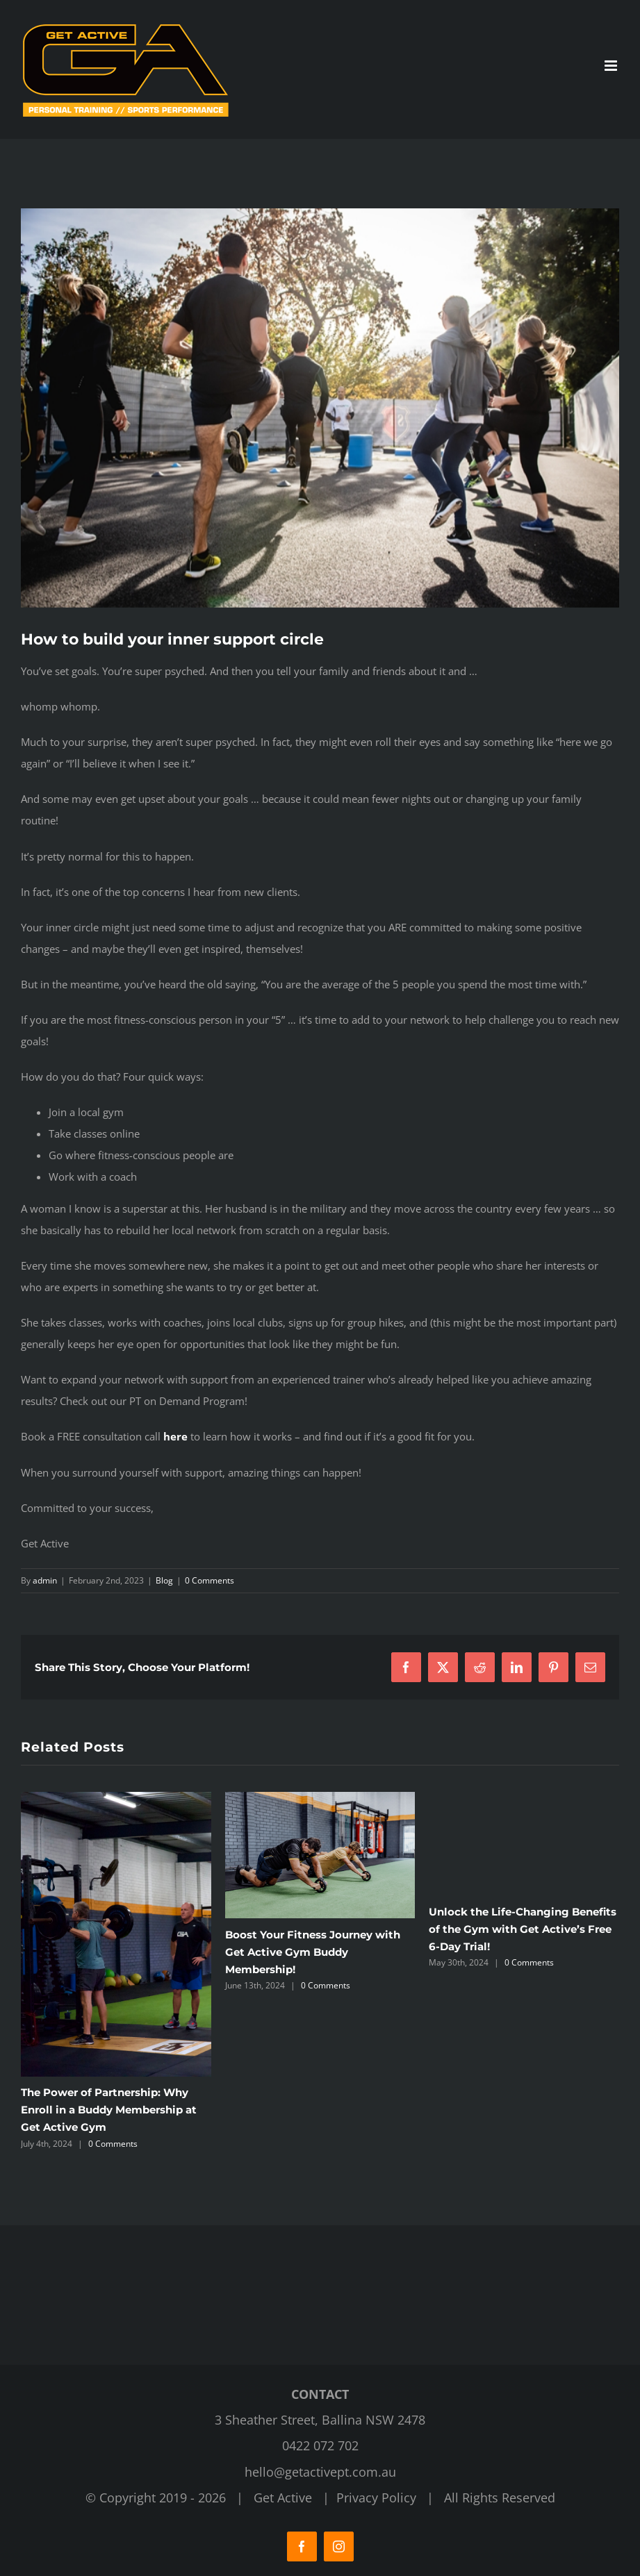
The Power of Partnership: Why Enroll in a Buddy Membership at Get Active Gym (109, 2110)
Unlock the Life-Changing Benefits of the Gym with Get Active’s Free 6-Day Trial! (522, 1929)
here (175, 1436)
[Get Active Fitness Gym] (320, 407)
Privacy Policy (376, 2497)
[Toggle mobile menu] (612, 65)
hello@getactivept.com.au (320, 2471)
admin (45, 1580)
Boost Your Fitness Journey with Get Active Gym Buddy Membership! (312, 1952)
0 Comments (209, 1580)
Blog (164, 1580)
